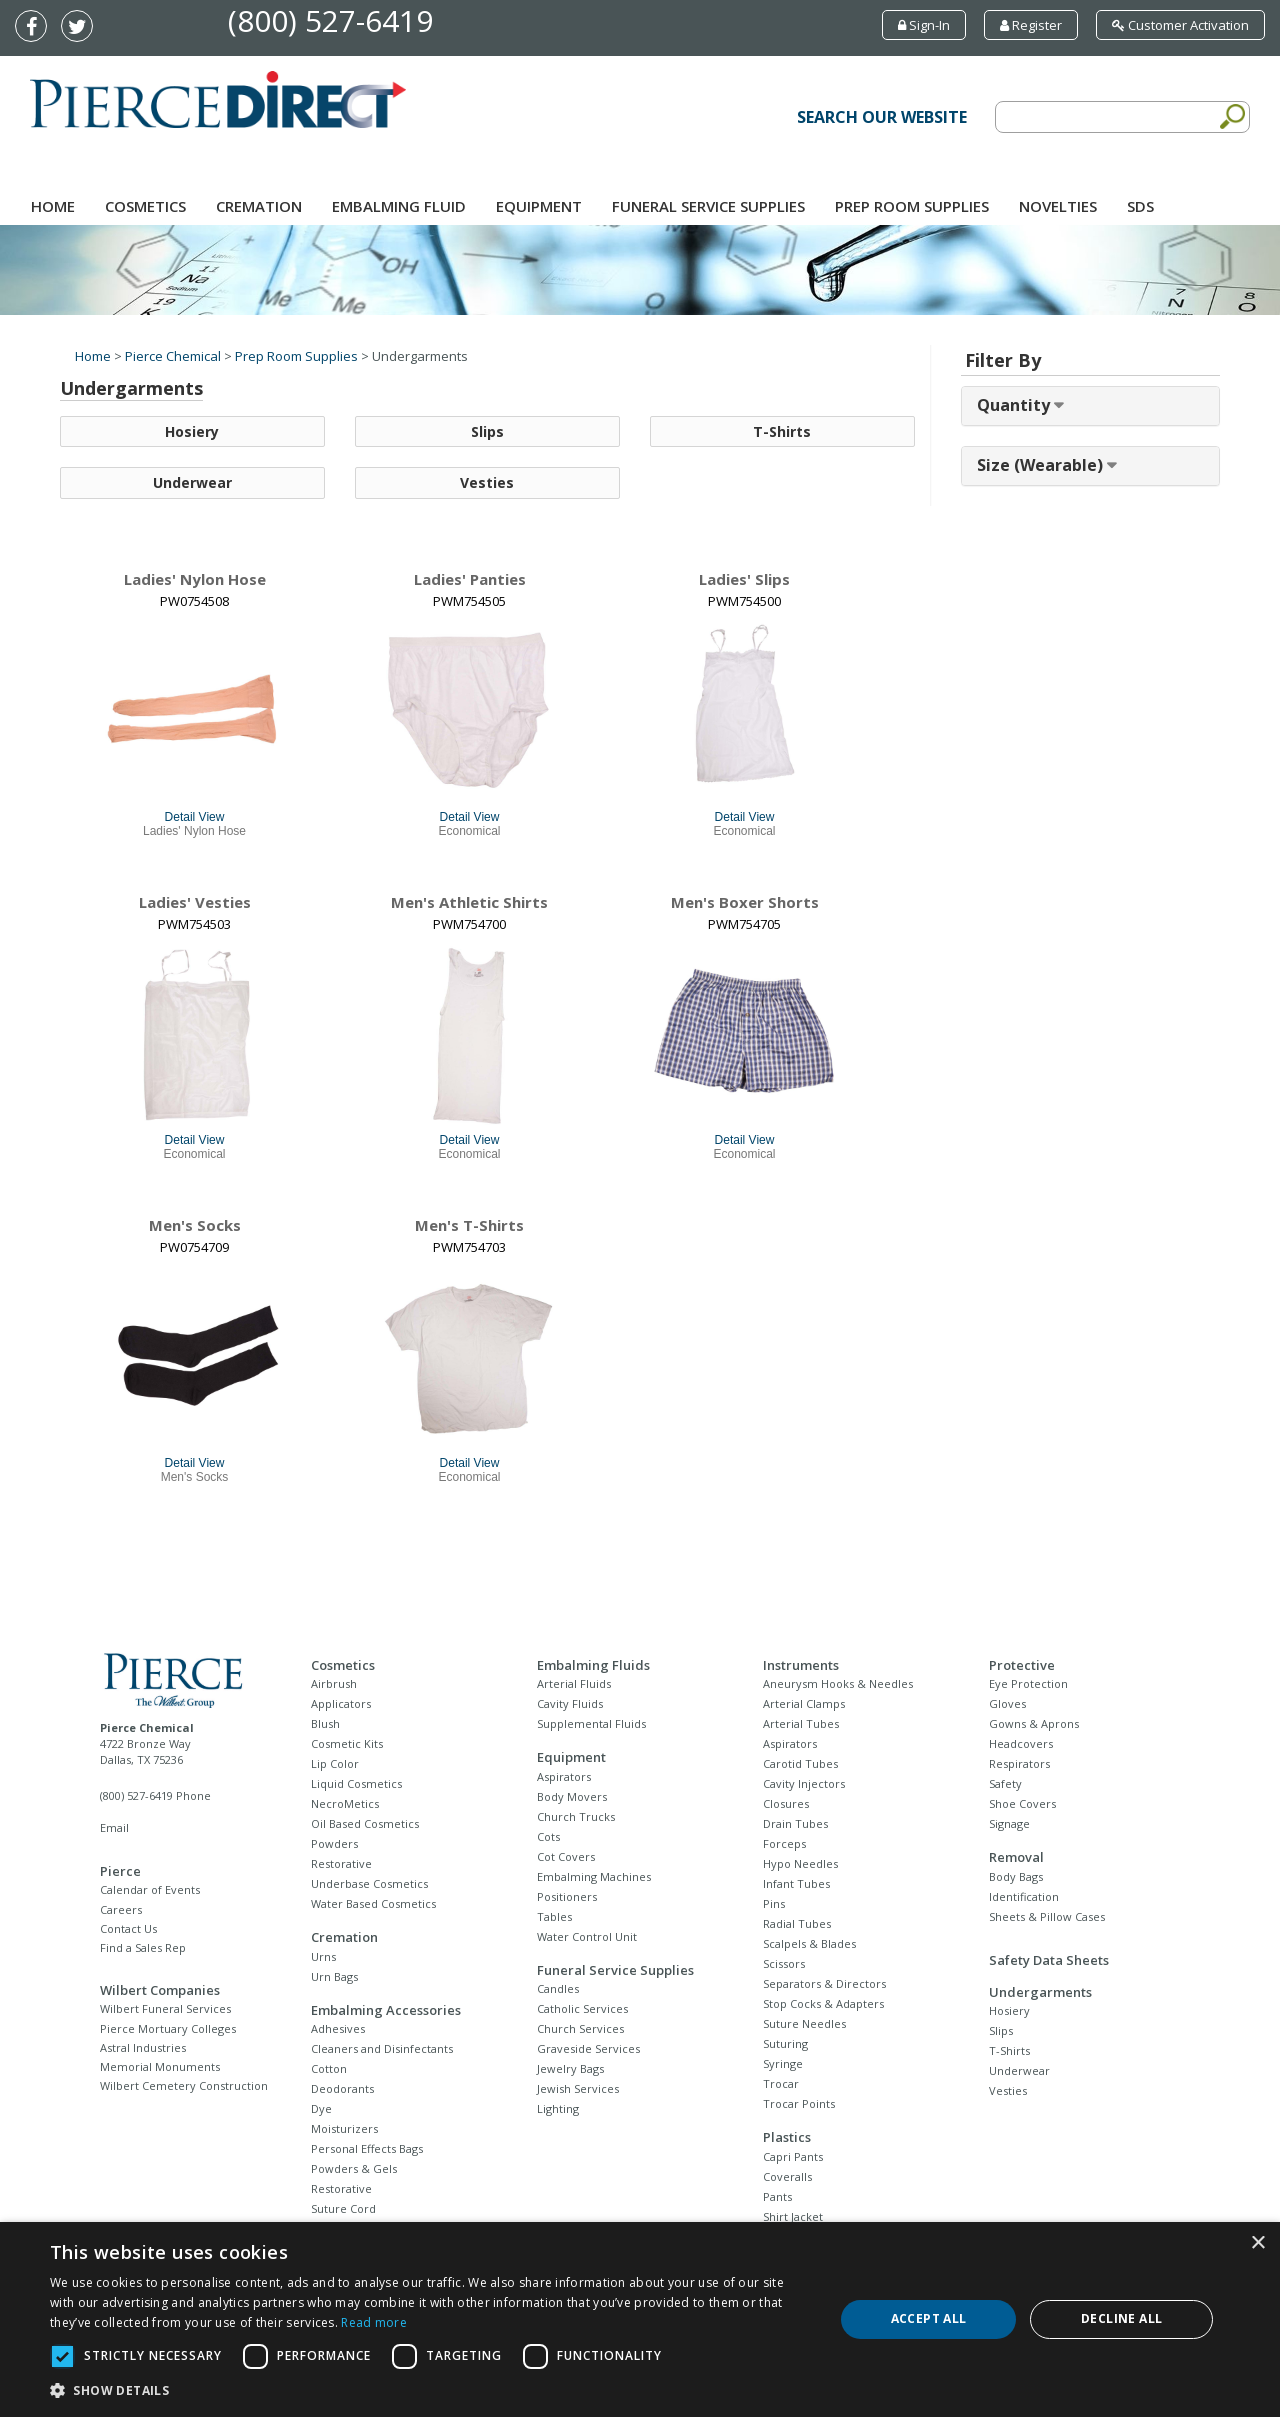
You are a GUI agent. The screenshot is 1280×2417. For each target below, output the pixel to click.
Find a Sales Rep (143, 1947)
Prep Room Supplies (912, 206)
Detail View (195, 817)
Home (53, 206)
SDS (1140, 206)
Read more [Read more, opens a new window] (374, 2322)
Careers (121, 1909)
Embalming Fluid (399, 206)
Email (114, 1827)
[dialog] (640, 2319)
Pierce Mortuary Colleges (168, 2028)
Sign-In (924, 25)
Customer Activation (1180, 25)
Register (1031, 25)
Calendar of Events (150, 1889)
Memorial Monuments (160, 2066)
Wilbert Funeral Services (165, 2008)
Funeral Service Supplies (708, 206)
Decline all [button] (1121, 2318)
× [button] (1257, 2243)
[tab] (1090, 406)
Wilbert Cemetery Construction (184, 2085)
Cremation (259, 206)
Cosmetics (145, 206)
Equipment (539, 206)
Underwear (192, 483)
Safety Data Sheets (1049, 1960)
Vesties (487, 483)
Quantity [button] (1015, 405)
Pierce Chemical (173, 356)
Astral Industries (143, 2047)
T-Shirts (782, 431)
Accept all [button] (929, 2318)
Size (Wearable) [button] (1042, 465)
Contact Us (128, 1928)
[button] (430, 2391)
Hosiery (192, 431)
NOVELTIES (1058, 206)
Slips (487, 431)
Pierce (120, 1871)
